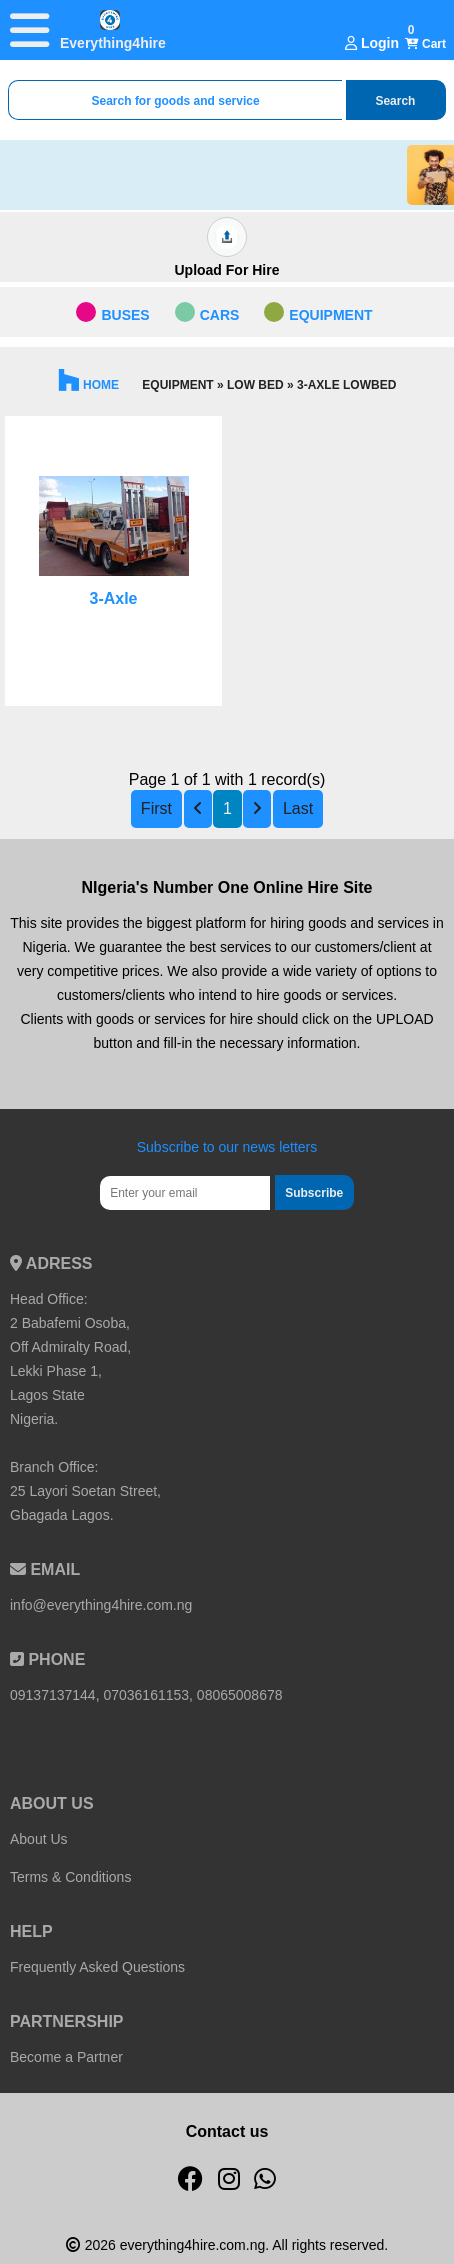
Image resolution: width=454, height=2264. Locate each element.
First (156, 808)
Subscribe (314, 1193)
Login (372, 43)
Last (298, 808)
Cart (425, 44)
